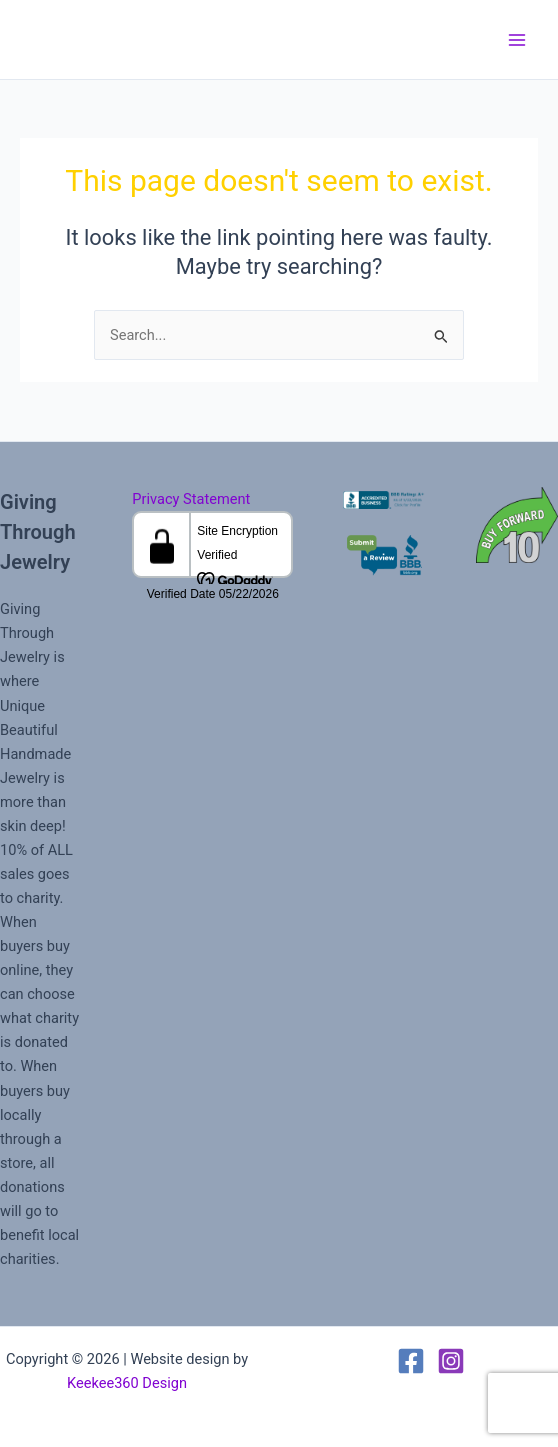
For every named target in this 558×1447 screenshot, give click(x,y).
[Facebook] (411, 1361)
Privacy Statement (191, 499)
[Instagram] (451, 1361)
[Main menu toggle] (517, 40)
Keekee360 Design (127, 1383)
